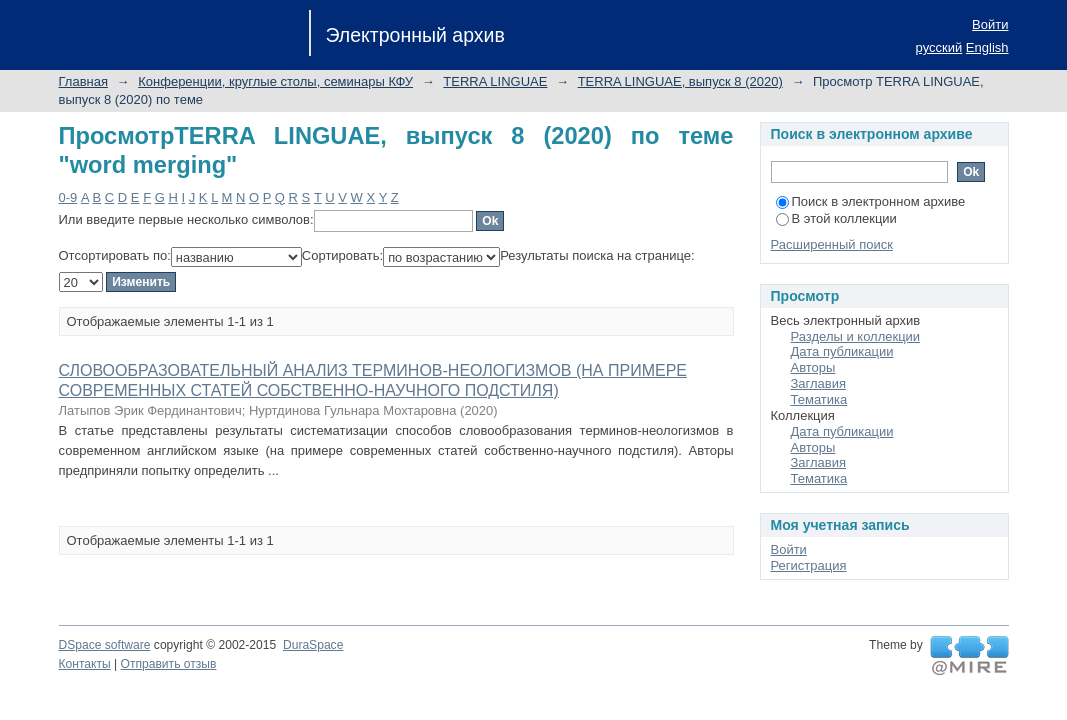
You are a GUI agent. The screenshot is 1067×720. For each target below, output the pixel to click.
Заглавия (819, 383)
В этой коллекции (836, 218)
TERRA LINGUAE (495, 81)
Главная (83, 81)
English (987, 47)
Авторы (813, 367)
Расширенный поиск (832, 244)
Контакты (85, 664)
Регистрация (809, 565)
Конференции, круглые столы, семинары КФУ (275, 81)
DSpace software (105, 645)
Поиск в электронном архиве (871, 201)
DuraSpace (313, 645)
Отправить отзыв (169, 664)
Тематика (819, 399)
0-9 (68, 197)
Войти (990, 24)
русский (939, 47)
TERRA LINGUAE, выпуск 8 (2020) (680, 81)
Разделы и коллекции (856, 336)
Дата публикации (842, 351)
